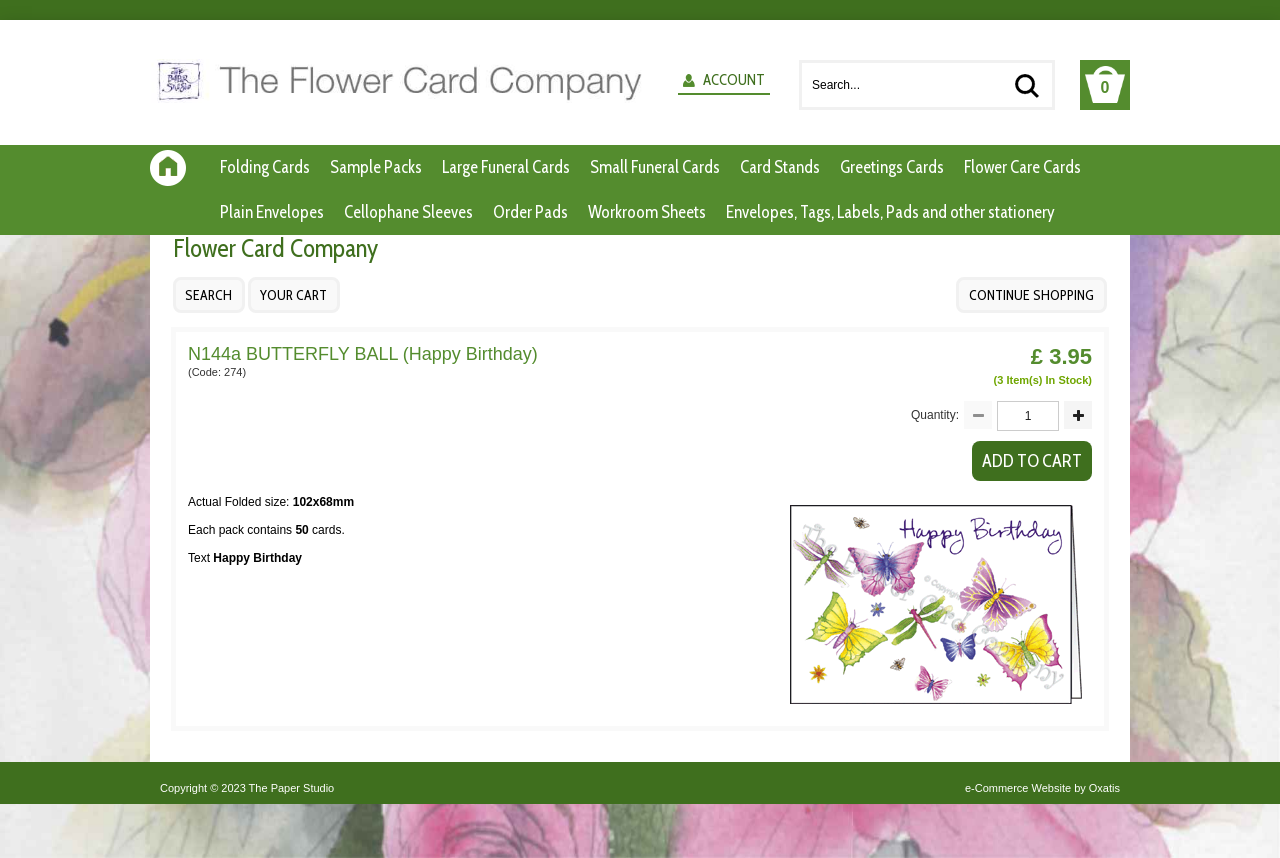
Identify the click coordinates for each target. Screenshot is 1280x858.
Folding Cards (265, 167)
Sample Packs (376, 167)
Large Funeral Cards (506, 167)
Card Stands (780, 167)
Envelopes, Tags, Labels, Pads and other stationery (890, 212)
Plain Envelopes (272, 212)
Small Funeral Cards (655, 167)
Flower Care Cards (1022, 167)
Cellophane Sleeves (408, 212)
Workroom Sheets (647, 212)
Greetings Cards (892, 167)
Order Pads (530, 212)
